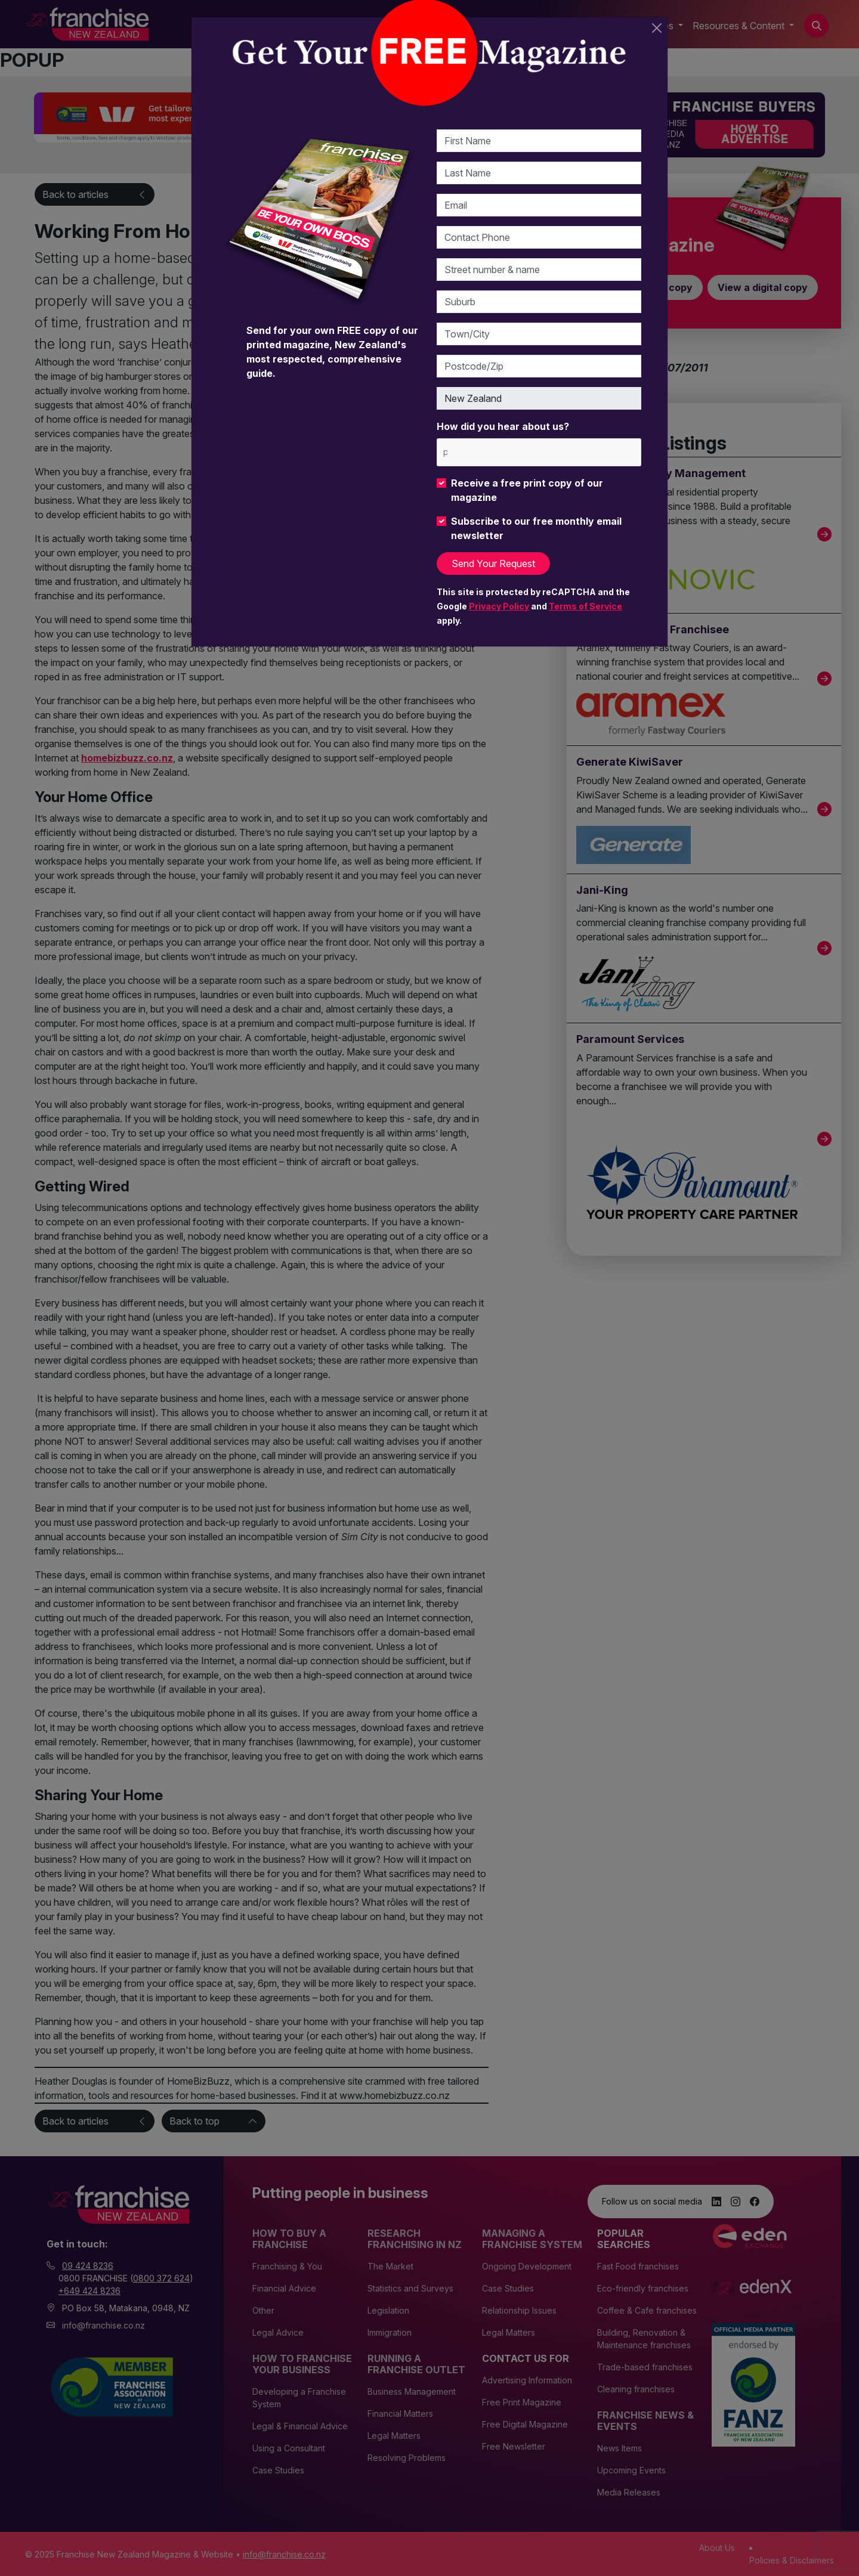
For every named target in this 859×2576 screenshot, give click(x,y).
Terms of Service (585, 606)
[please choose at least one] (444, 451)
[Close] (656, 28)
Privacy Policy (499, 606)
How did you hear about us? (503, 426)
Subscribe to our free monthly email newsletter (536, 528)
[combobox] (539, 452)
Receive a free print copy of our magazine (527, 490)
